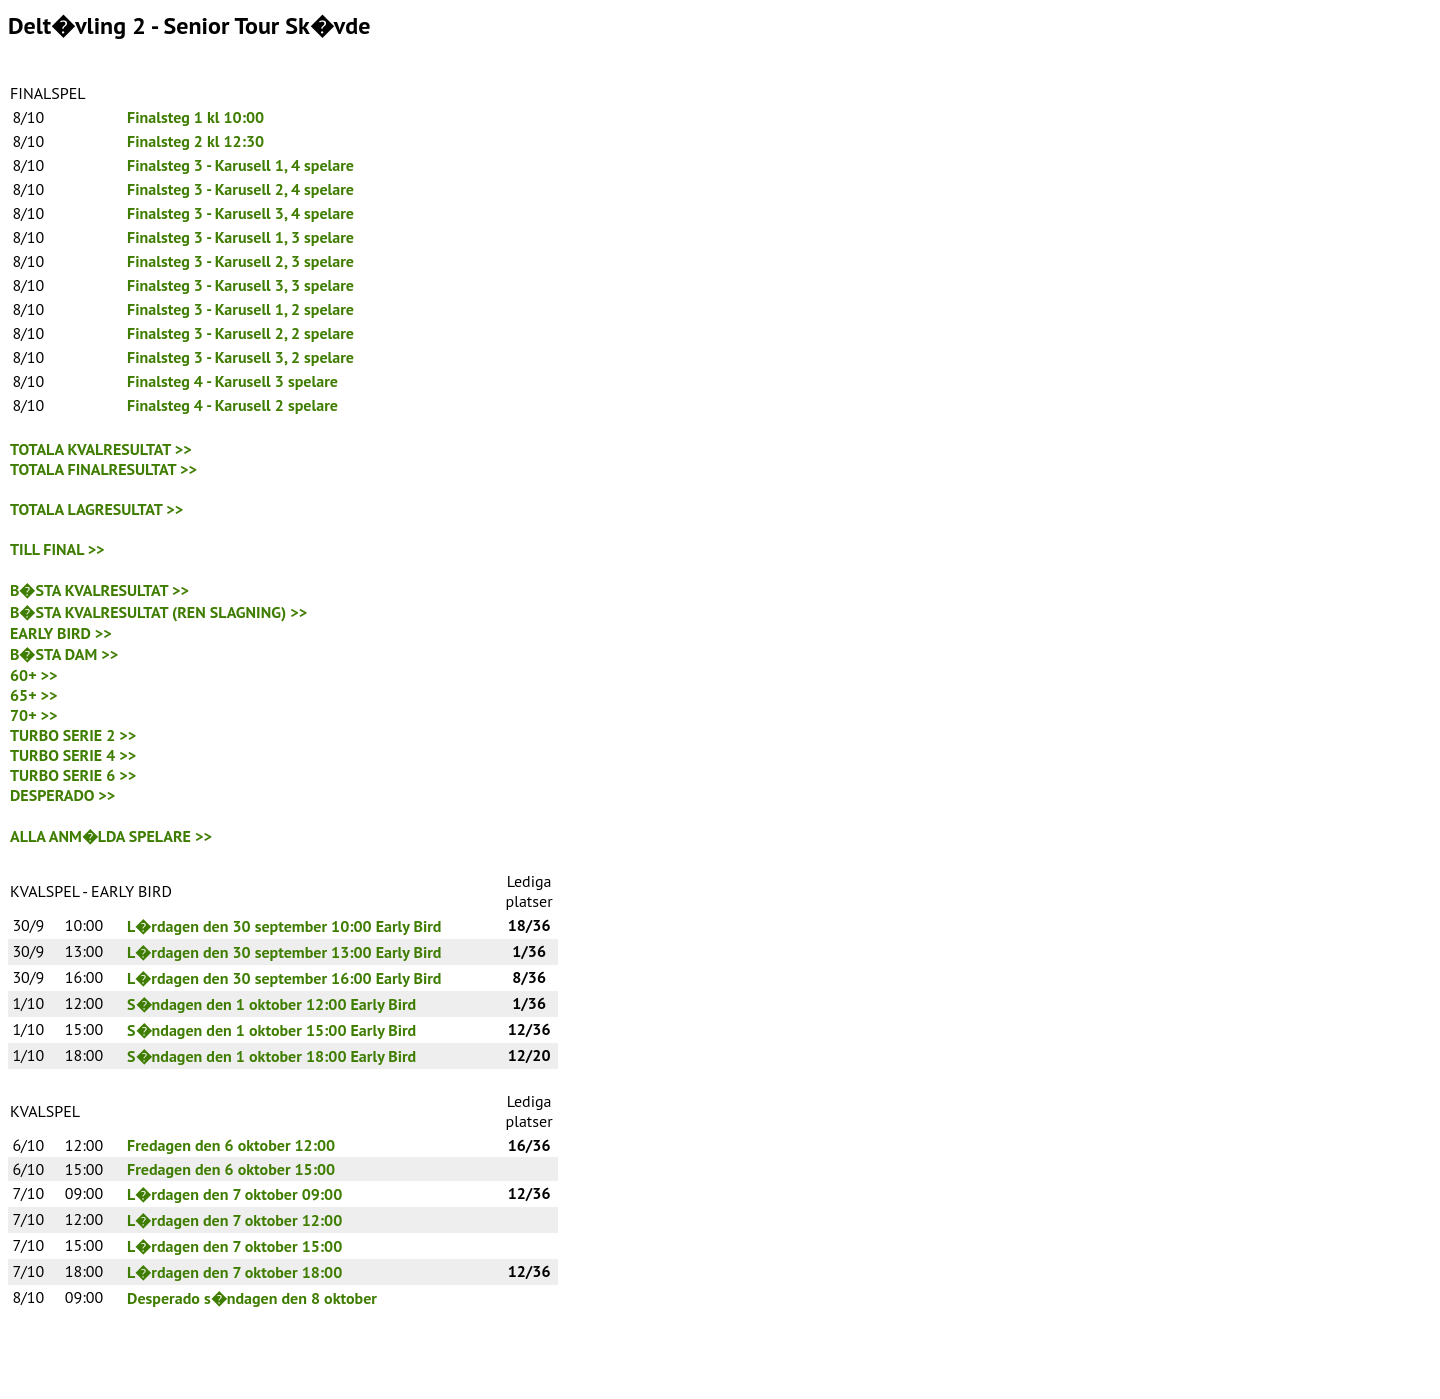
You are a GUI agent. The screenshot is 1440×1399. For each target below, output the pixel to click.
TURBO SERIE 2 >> (73, 735)
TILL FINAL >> (57, 549)
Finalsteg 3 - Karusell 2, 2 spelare (240, 333)
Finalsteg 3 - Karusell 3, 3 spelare (240, 285)
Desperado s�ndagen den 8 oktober (252, 1298)
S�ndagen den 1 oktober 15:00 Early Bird (271, 1030)
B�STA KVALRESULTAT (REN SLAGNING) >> (158, 612)
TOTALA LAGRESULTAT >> (96, 509)
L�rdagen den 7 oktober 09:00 (234, 1194)
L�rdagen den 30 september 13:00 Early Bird (284, 952)
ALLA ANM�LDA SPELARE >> (111, 836)
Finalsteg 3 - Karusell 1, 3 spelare (240, 237)
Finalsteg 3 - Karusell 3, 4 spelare (240, 213)
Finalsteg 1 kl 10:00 (195, 117)
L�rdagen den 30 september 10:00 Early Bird (284, 926)
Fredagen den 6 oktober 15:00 (231, 1169)
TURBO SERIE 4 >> (73, 755)
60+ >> (34, 675)
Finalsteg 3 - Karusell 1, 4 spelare (240, 165)
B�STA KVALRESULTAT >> (99, 590)
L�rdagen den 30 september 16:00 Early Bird (284, 978)
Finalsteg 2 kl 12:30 (195, 141)
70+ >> (34, 715)
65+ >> (34, 695)
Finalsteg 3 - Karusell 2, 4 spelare (240, 189)
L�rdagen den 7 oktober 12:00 (234, 1220)
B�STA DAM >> (64, 654)
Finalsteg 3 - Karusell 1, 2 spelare (240, 309)
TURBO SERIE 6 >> (73, 775)
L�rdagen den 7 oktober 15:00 (234, 1246)
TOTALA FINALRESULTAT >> (103, 469)
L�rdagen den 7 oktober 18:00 (234, 1272)
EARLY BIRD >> (61, 633)
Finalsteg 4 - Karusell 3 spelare (232, 381)
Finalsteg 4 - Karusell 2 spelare (232, 405)
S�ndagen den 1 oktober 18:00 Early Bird (271, 1056)
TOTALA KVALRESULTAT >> (101, 449)
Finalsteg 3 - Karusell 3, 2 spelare (240, 357)
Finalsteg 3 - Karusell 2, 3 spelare (240, 261)
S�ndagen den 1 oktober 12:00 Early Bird (271, 1004)
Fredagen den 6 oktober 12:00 (231, 1145)
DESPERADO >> (62, 795)
